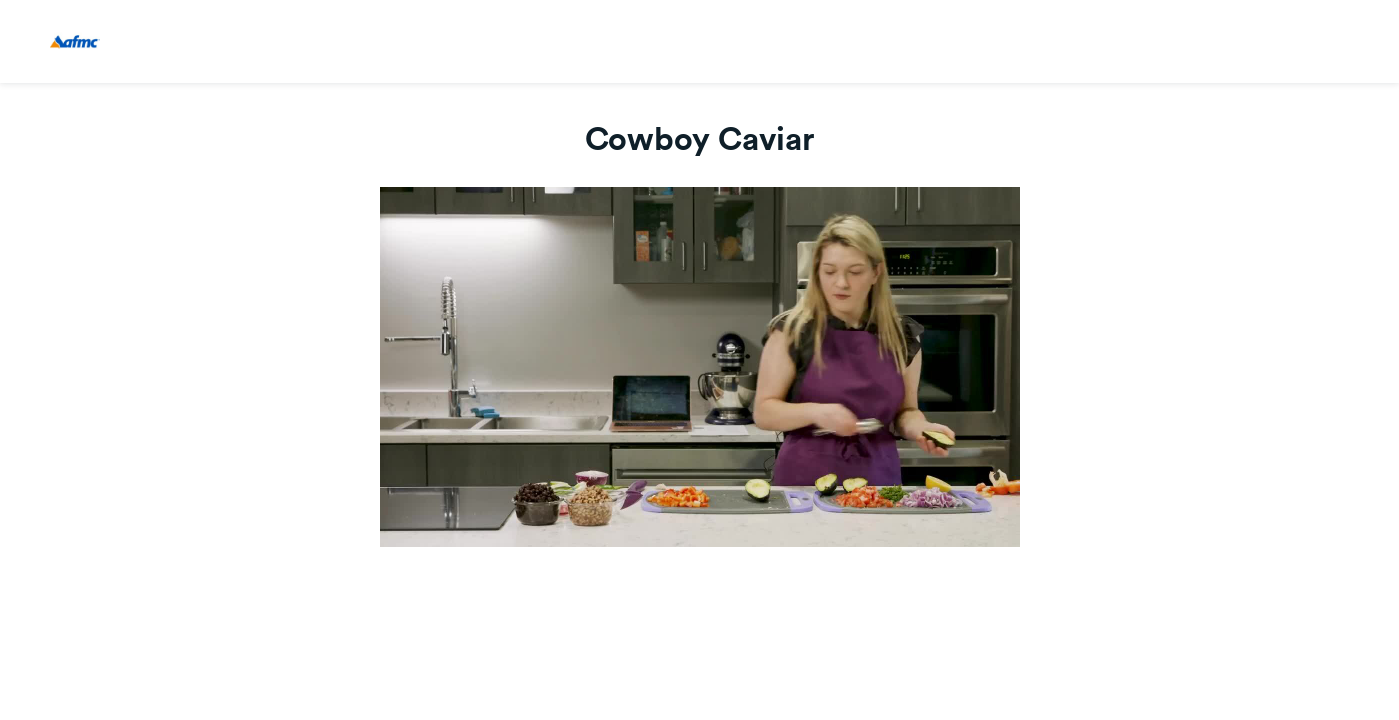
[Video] (700, 367)
